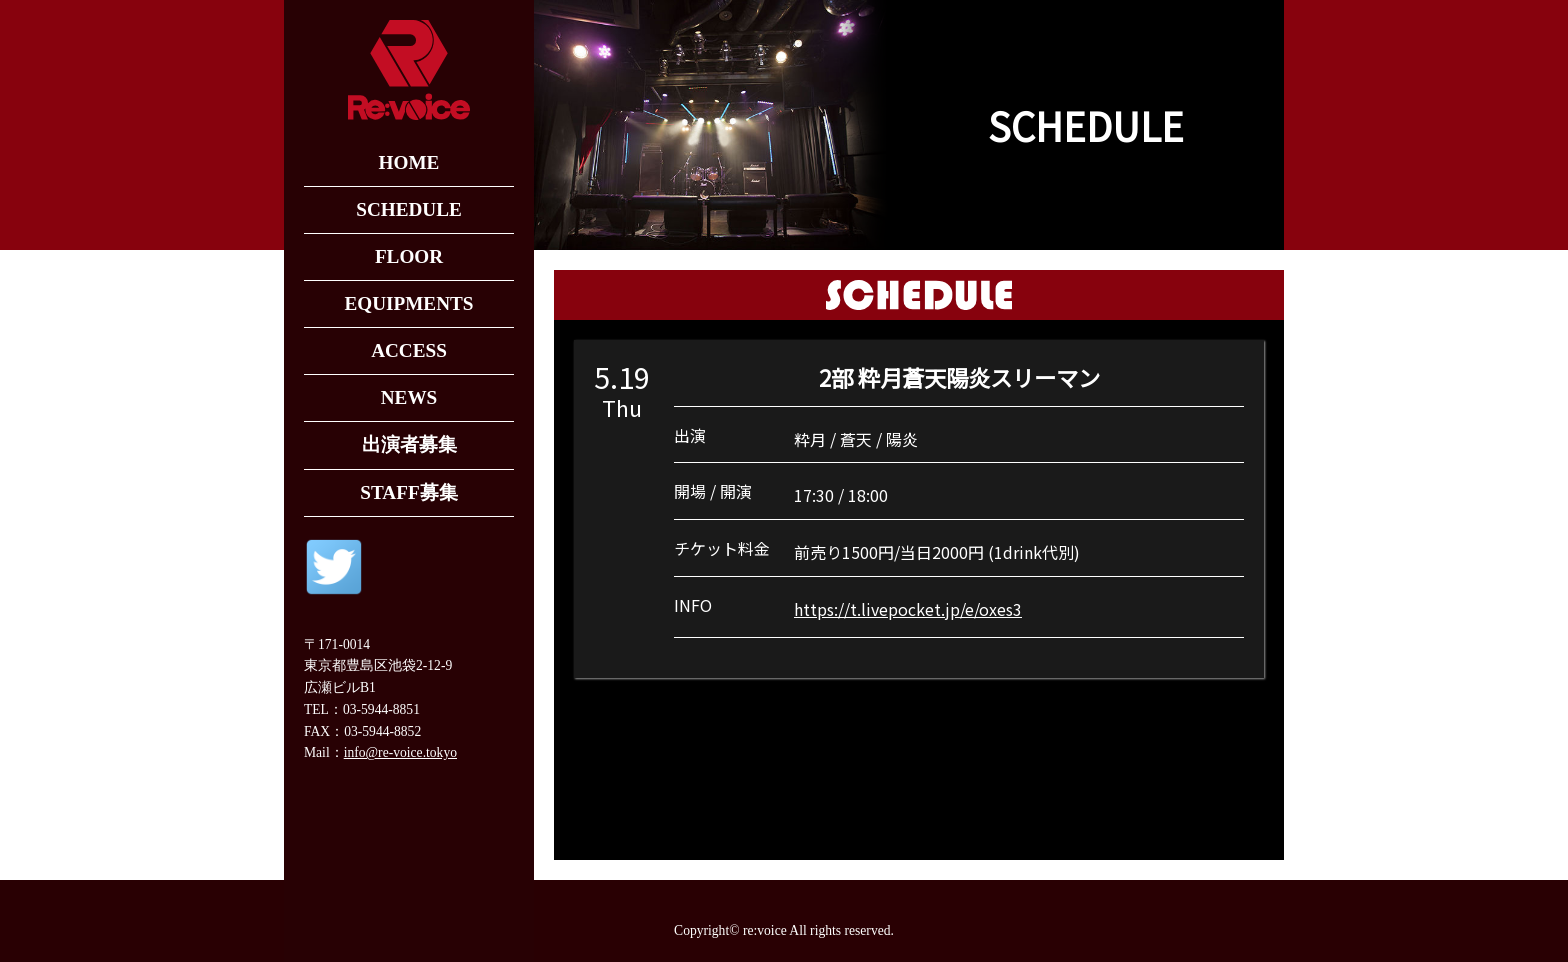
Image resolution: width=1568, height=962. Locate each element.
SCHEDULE (409, 209)
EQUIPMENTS (408, 303)
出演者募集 (409, 444)
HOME (409, 162)
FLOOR (409, 256)
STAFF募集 (408, 492)
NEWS (409, 397)
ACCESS (409, 350)
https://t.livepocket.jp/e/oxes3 (908, 609)
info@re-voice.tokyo (400, 752)
